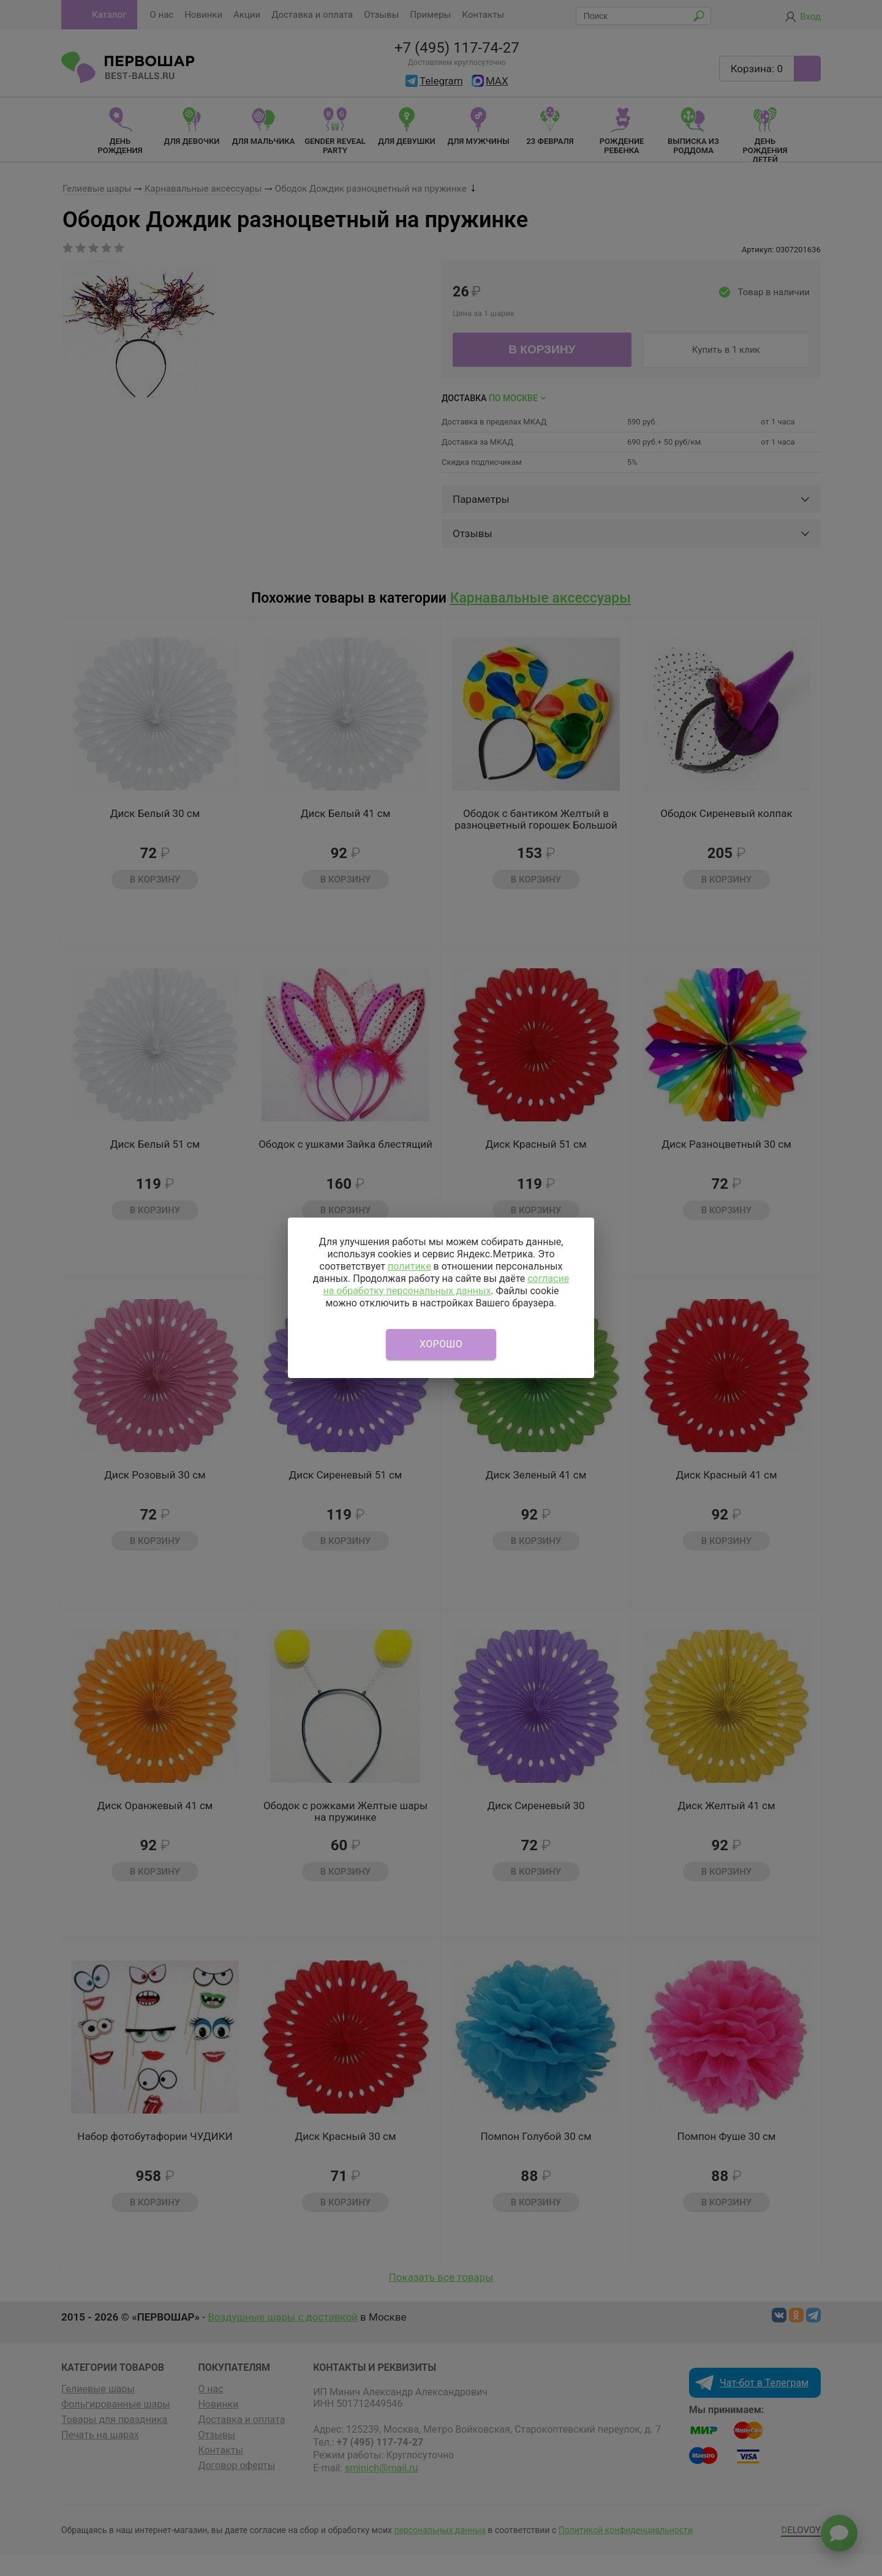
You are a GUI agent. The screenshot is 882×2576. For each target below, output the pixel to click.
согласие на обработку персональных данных (446, 1285)
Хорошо (441, 1344)
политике (409, 1266)
